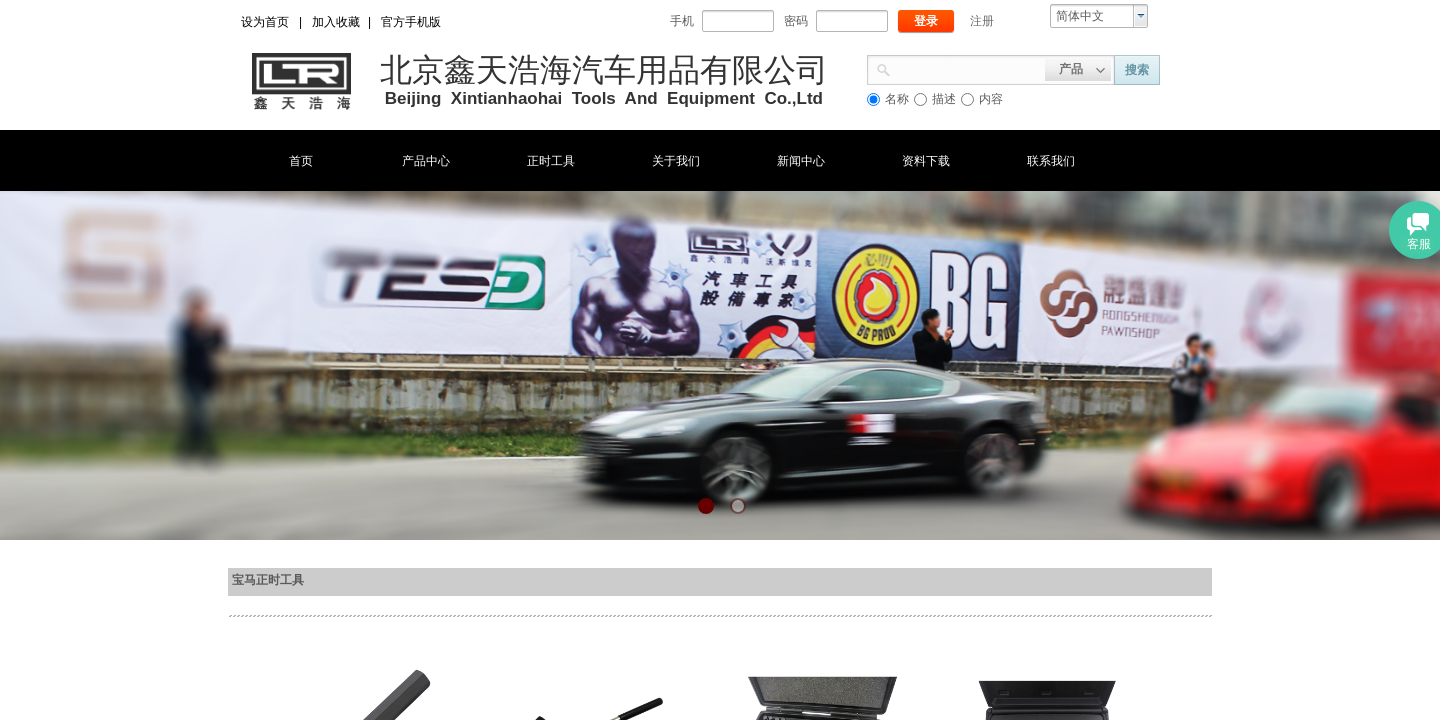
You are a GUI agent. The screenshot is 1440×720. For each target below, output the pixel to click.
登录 (926, 21)
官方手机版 (411, 22)
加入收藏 (336, 22)
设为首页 (265, 22)
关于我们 (676, 161)
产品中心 (426, 161)
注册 (982, 21)
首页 (301, 161)
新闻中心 (801, 161)
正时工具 (551, 161)
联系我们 (1051, 161)
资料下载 (926, 161)
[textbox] (968, 68)
